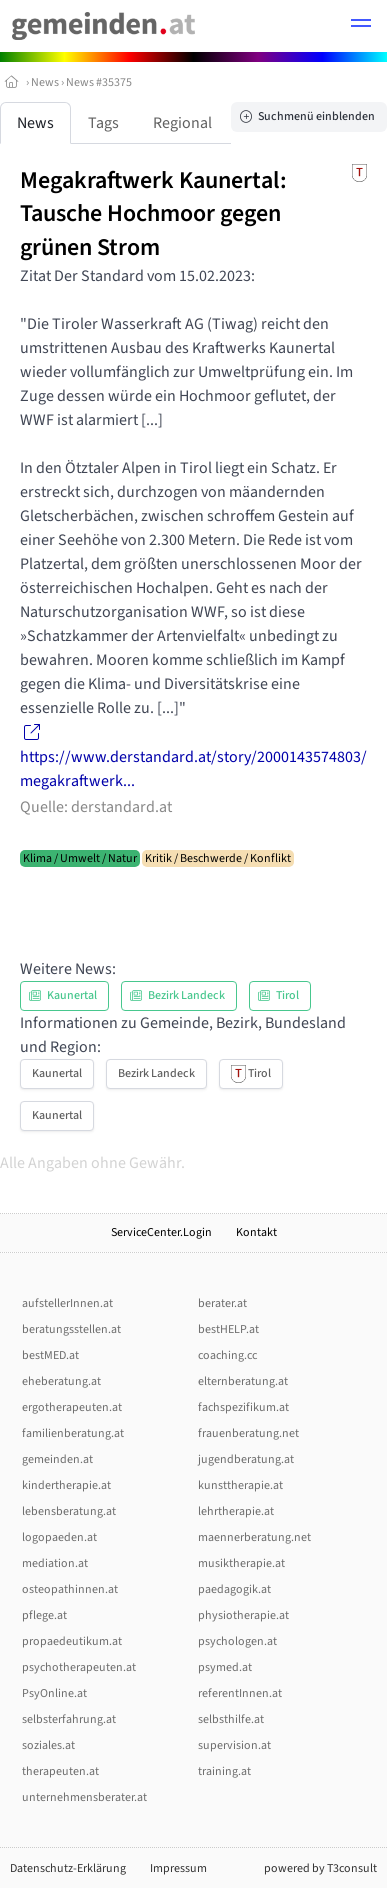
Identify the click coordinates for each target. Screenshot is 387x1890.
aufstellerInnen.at (67, 1303)
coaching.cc (227, 1355)
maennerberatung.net (254, 1537)
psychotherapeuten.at (79, 1667)
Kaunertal (57, 1073)
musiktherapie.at (241, 1563)
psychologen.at (237, 1641)
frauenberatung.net (248, 1433)
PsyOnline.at (54, 1693)
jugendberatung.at (246, 1459)
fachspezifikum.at (243, 1407)
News (45, 82)
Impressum (178, 1868)
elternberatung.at (243, 1381)
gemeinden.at (57, 1459)
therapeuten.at (60, 1771)
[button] (361, 26)
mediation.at (55, 1563)
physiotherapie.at (243, 1615)
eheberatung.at (61, 1381)
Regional (182, 123)
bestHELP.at (228, 1329)
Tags (103, 123)
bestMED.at (50, 1355)
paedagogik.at (234, 1589)
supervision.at (234, 1745)
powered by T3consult (320, 1868)
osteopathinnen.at (70, 1589)
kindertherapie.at (66, 1485)
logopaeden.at (59, 1537)
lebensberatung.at (69, 1511)
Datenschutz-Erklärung (68, 1868)
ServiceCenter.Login (161, 1232)
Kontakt (256, 1232)
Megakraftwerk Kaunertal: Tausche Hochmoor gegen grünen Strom (153, 214)
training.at (224, 1771)
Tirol (251, 1074)
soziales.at (48, 1745)
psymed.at (225, 1667)
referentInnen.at (240, 1693)
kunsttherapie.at (240, 1485)
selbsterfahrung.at (69, 1719)
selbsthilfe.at (231, 1719)
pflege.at (44, 1615)
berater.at (222, 1303)
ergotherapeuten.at (72, 1407)
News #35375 (99, 82)
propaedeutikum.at (72, 1641)
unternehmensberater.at (84, 1797)
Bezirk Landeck (156, 1073)
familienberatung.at (73, 1433)
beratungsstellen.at (71, 1329)
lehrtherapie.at (236, 1511)
